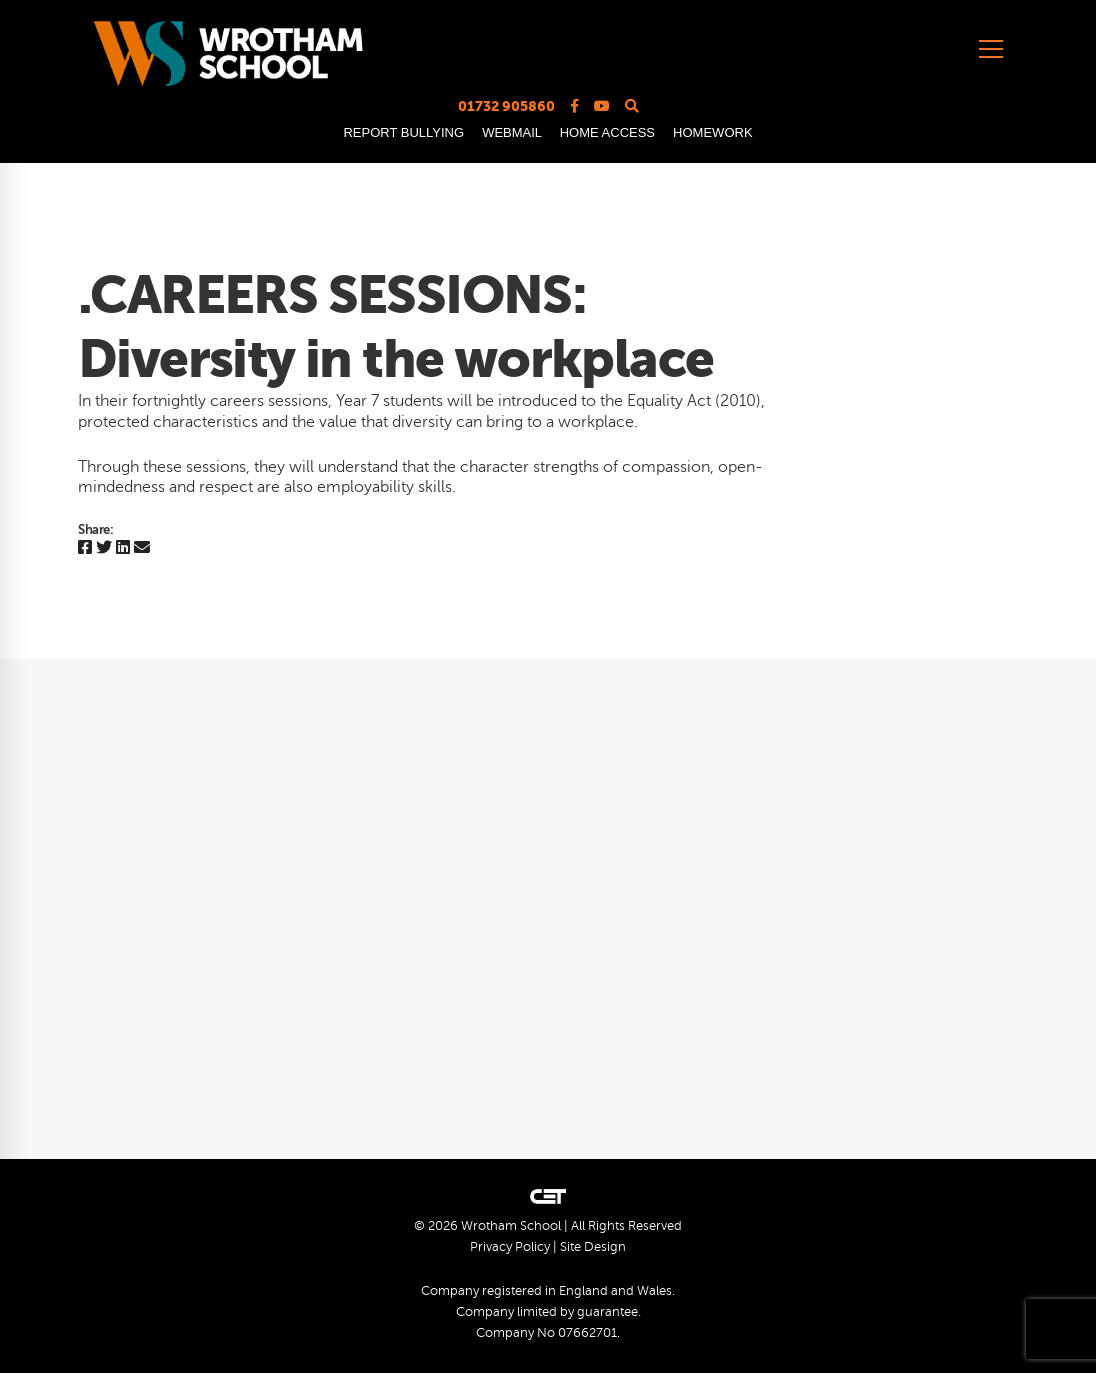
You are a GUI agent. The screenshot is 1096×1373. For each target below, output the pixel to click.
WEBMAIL (511, 132)
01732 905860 (506, 106)
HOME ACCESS (607, 132)
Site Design (593, 1247)
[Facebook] (85, 548)
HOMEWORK (712, 132)
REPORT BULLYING (403, 132)
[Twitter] (104, 548)
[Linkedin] (123, 548)
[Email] (142, 548)
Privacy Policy (510, 1247)
